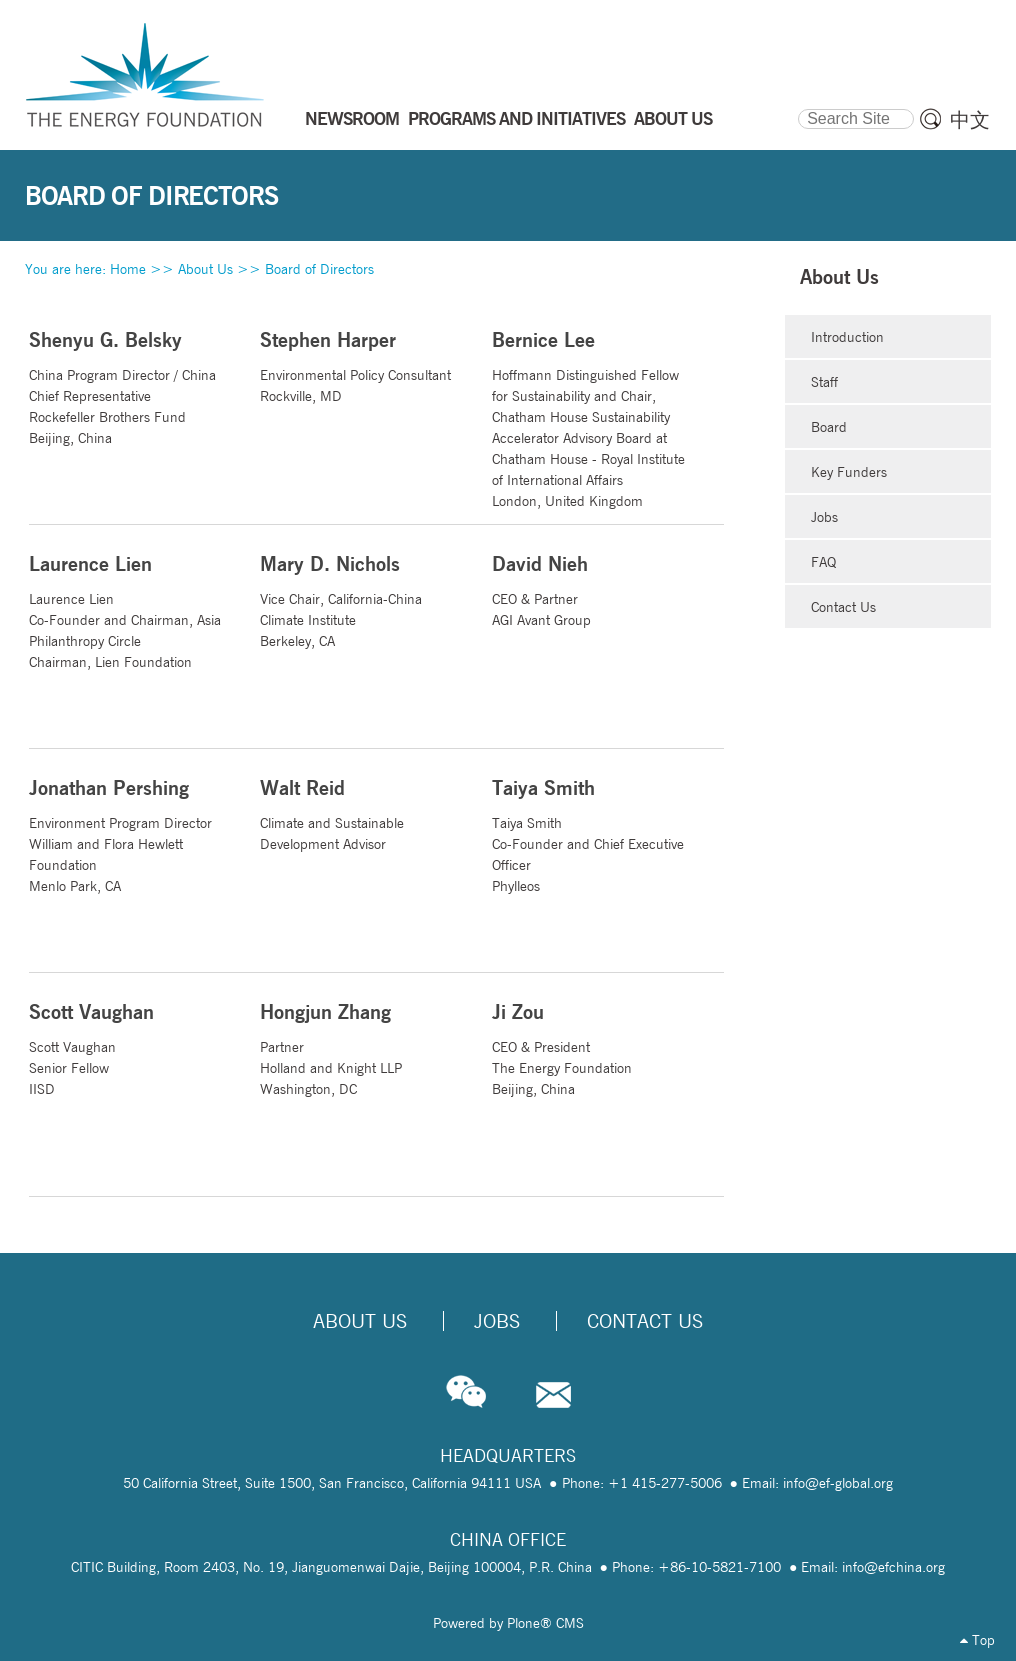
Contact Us (843, 607)
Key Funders (849, 472)
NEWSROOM (352, 118)
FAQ (823, 562)
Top (977, 1640)
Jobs (824, 517)
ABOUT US (673, 118)
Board (829, 427)
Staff (824, 382)
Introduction (847, 337)
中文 (970, 120)
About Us (205, 269)
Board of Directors (319, 269)
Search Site (797, 106)
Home (128, 269)
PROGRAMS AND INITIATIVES (516, 118)
